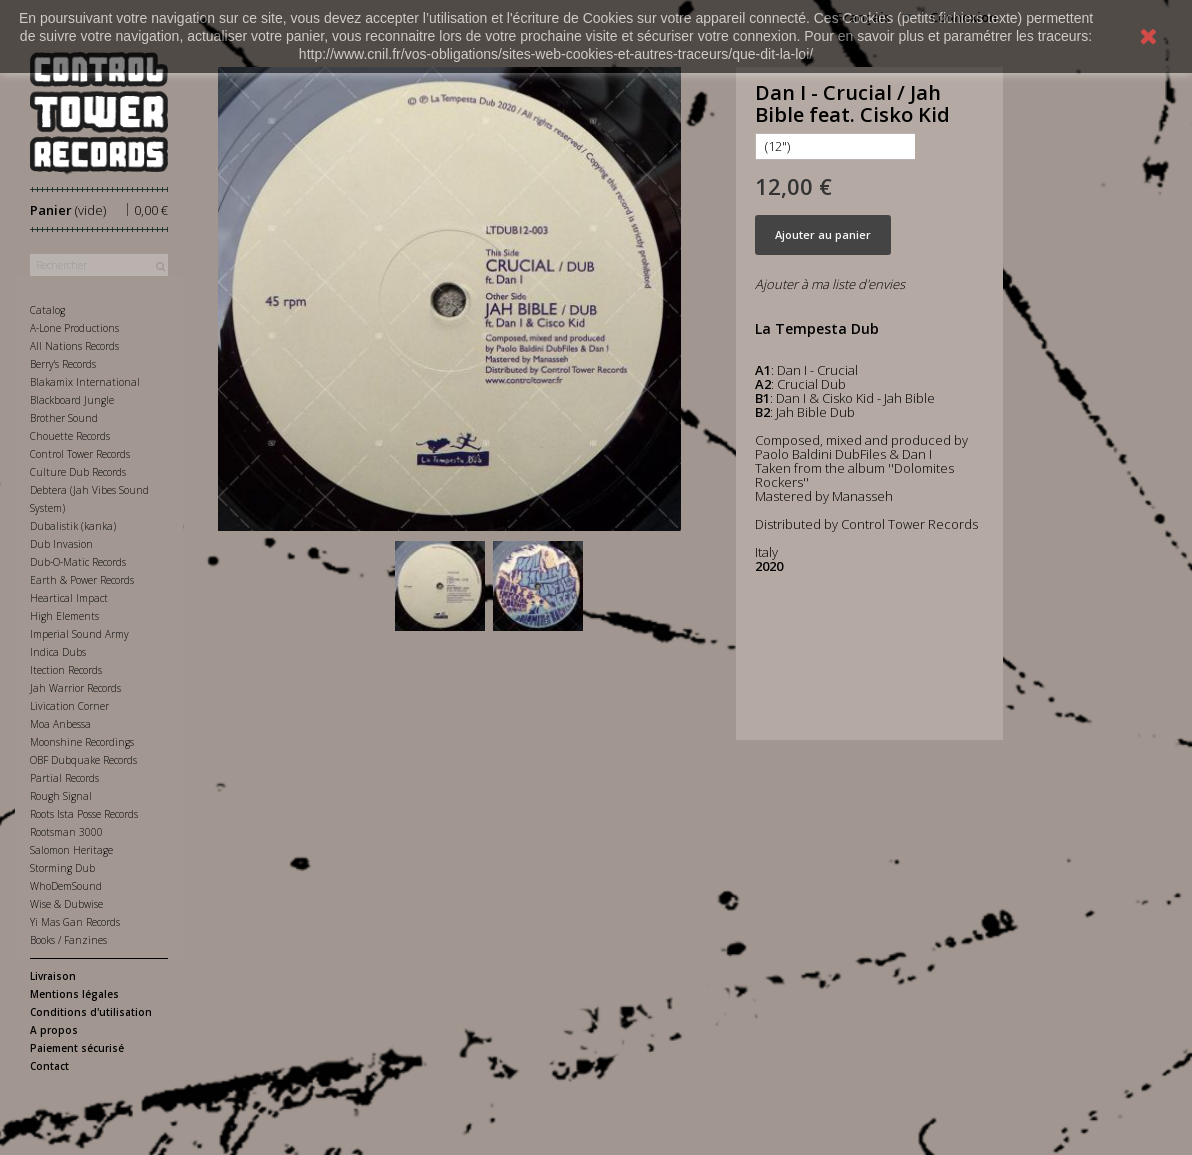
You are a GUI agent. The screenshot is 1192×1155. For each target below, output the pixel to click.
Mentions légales (74, 994)
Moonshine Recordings (82, 742)
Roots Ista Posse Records (84, 814)
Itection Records (66, 670)
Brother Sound (64, 418)
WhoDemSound (66, 886)
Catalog (47, 310)
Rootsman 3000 (66, 832)
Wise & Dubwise (66, 904)
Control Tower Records (80, 454)
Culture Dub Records (78, 472)
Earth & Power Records (82, 580)
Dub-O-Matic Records (78, 562)
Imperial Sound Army (79, 634)
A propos (54, 1030)
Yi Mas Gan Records (75, 922)
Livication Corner (69, 706)
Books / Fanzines (68, 940)
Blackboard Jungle (72, 400)
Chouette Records (70, 436)
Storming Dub (62, 868)
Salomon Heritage (71, 850)
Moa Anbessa (60, 724)
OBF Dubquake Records (83, 760)
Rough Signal (61, 796)
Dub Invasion (61, 544)
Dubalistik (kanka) (73, 526)
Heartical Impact (69, 598)
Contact (49, 1066)
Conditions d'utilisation (91, 1012)
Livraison (53, 976)
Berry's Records (63, 364)
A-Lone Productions (74, 328)
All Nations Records (74, 346)
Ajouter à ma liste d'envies (830, 284)
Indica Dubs (58, 652)
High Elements (64, 616)
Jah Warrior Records (75, 688)
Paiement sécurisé (77, 1048)
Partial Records (64, 778)
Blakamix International (85, 382)
